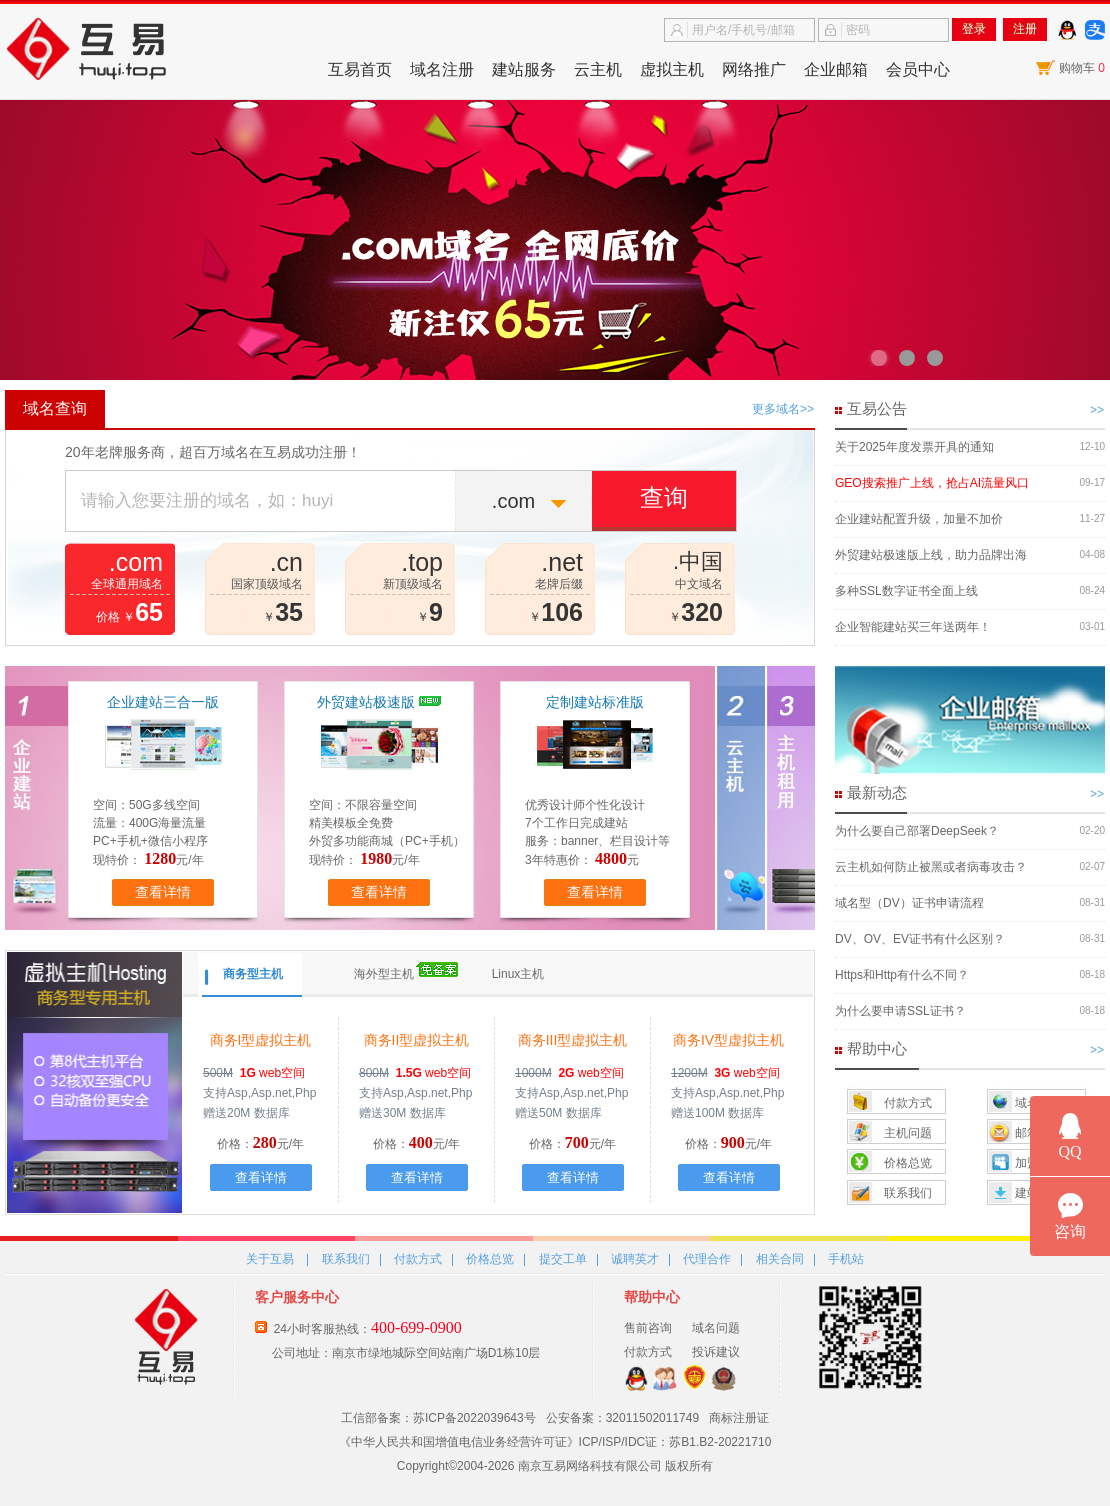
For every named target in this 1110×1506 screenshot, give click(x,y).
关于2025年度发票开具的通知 (914, 447)
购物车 (1082, 68)
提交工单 (563, 1259)
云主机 (598, 69)
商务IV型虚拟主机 (728, 1040)
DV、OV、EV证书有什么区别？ (920, 939)
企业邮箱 (836, 69)
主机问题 (904, 1133)
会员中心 (918, 69)
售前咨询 (648, 1328)
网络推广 (754, 69)
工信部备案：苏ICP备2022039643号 (438, 1418)
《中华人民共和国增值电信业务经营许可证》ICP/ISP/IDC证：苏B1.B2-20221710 (555, 1442)
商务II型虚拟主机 (417, 1040)
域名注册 (442, 69)
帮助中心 (652, 1297)
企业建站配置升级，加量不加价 (919, 519)
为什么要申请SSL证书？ (900, 1011)
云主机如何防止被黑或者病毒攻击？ (931, 867)
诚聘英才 (635, 1259)
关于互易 (270, 1259)
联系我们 (904, 1193)
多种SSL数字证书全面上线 (906, 591)
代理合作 (707, 1259)
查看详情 (163, 892)
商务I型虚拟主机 (261, 1040)
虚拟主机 (672, 69)
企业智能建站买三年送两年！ (913, 627)
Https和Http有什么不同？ (902, 975)
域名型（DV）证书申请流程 (909, 903)
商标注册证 (739, 1418)
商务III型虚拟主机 (573, 1040)
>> (1097, 410)
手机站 (846, 1259)
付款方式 (904, 1103)
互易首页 (360, 69)
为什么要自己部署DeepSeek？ (917, 831)
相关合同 (780, 1259)
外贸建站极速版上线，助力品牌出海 (931, 555)
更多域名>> (783, 409)
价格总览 (904, 1163)
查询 (664, 497)
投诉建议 (716, 1352)
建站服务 (524, 69)
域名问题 (716, 1328)
